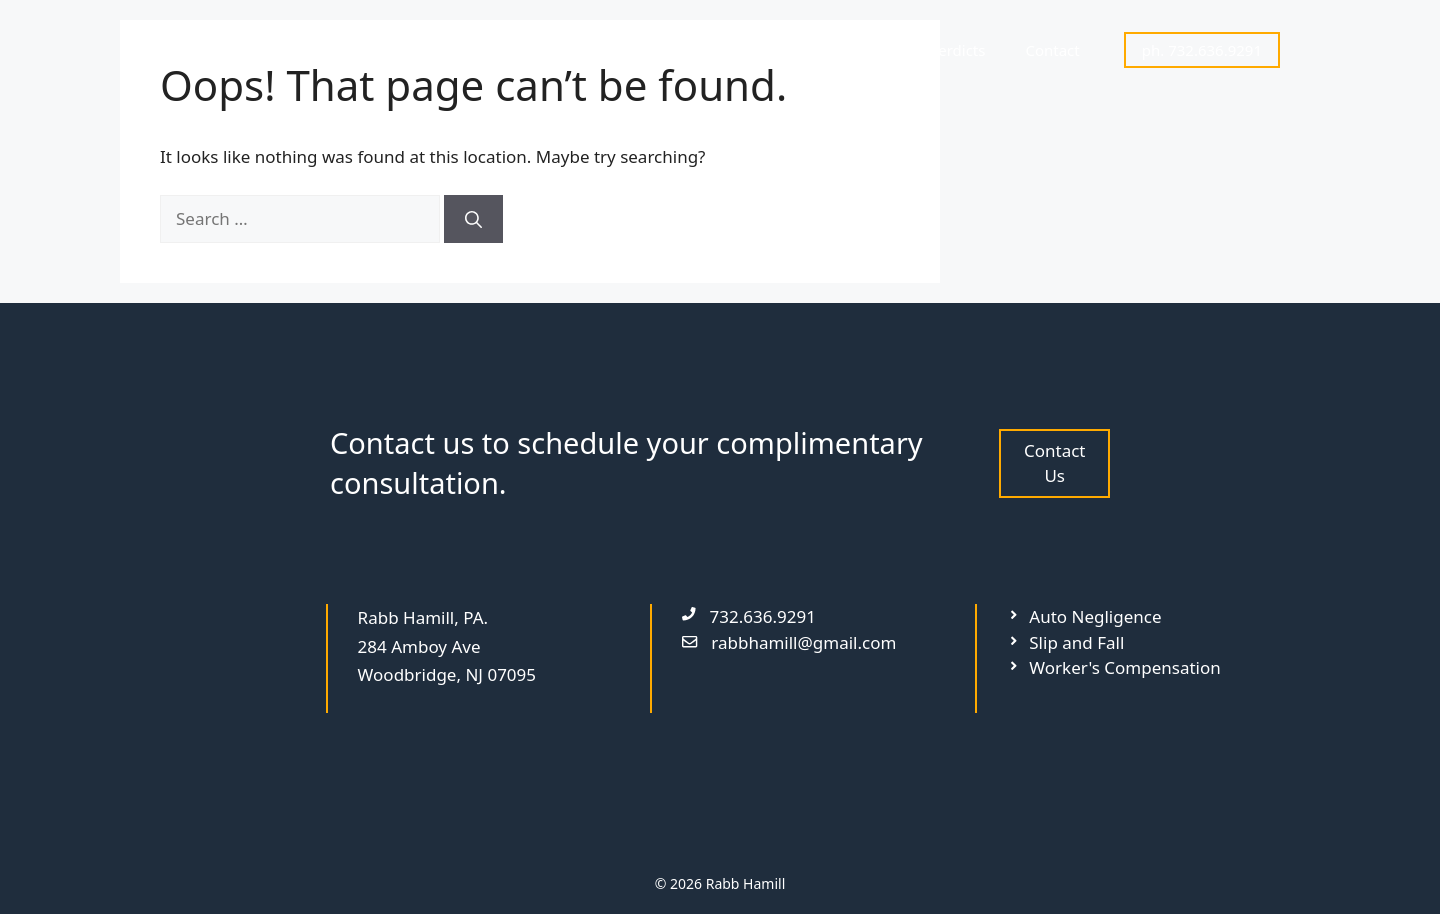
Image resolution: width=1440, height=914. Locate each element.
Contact (1052, 50)
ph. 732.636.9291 (1202, 50)
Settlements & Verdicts (906, 50)
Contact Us (1055, 463)
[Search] (473, 219)
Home (657, 50)
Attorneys (753, 50)
